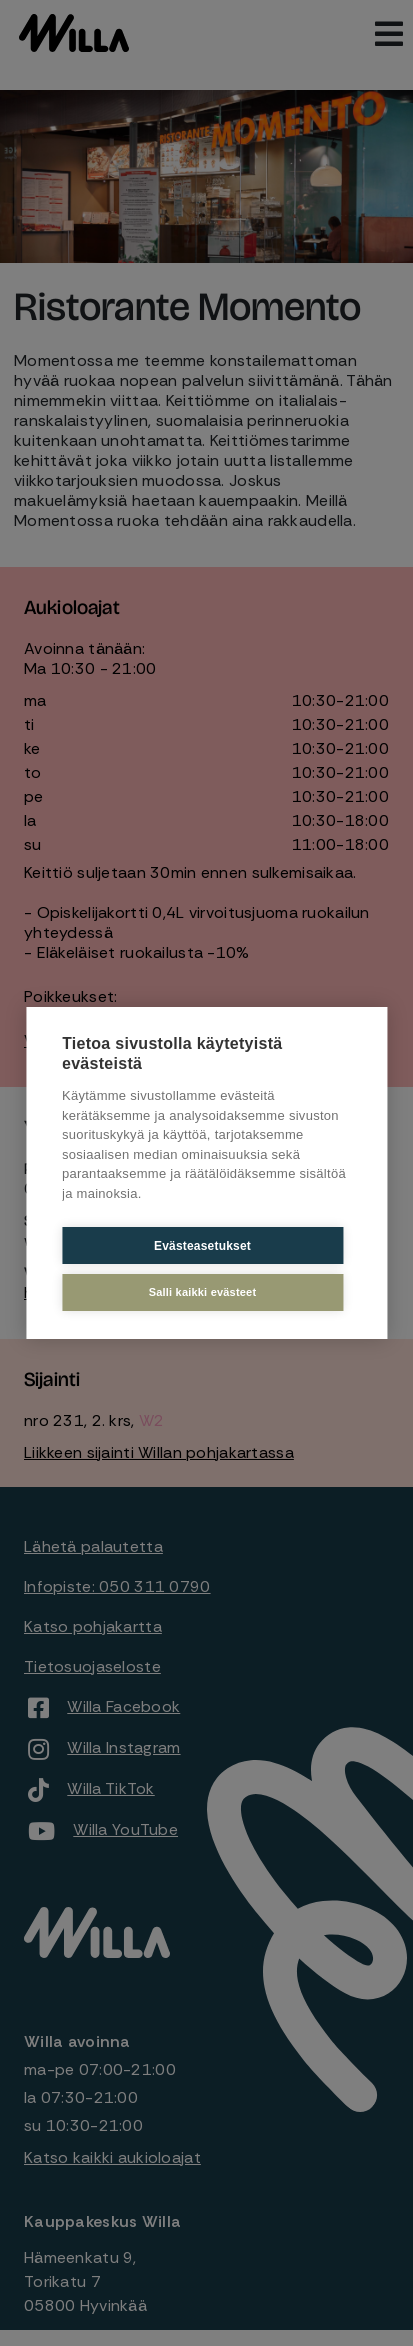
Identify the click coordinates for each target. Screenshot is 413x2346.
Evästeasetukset (202, 1246)
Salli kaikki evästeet (203, 1292)
